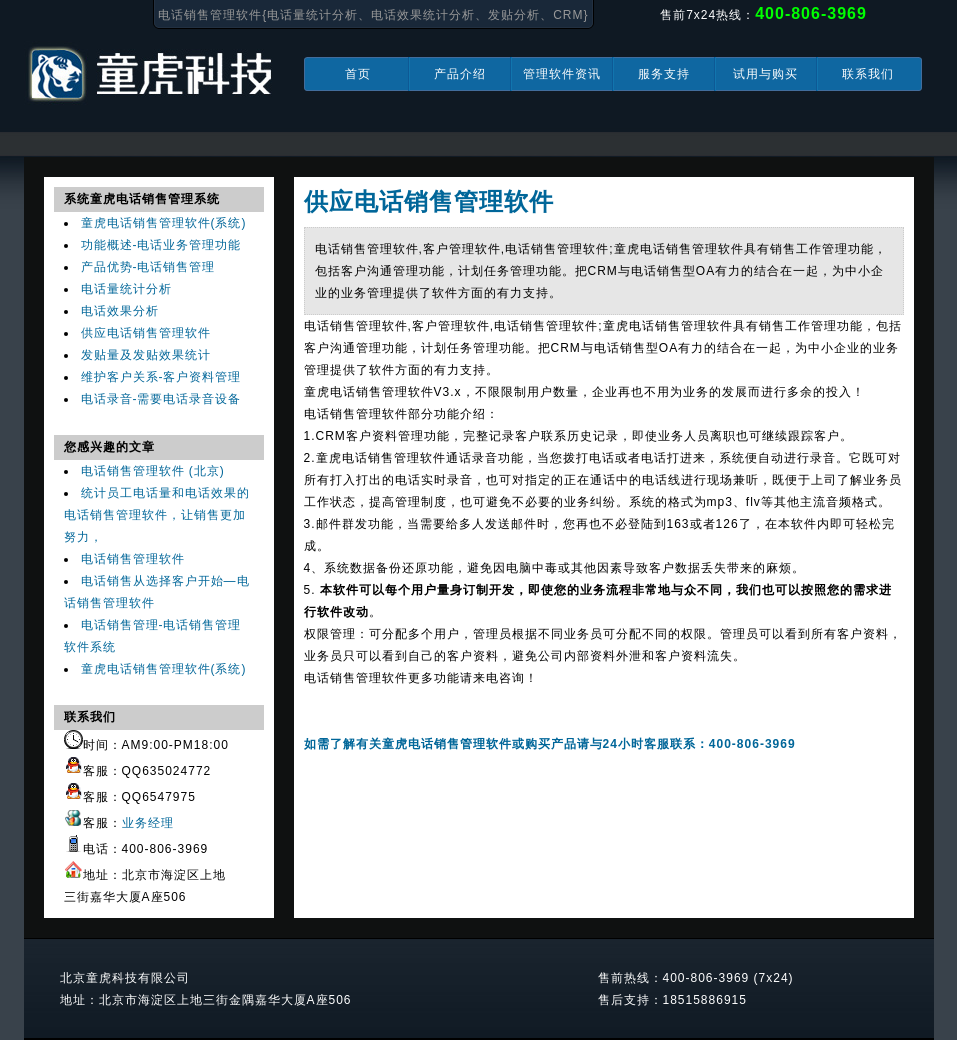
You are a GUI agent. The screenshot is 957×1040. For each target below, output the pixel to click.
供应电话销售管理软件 (146, 333)
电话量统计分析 (126, 289)
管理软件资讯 (562, 74)
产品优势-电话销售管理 (148, 267)
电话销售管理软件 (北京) (153, 471)
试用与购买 (765, 74)
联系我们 (868, 74)
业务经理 (148, 823)
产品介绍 (460, 74)
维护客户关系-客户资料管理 (161, 377)
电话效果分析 (120, 311)
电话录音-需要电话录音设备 (161, 399)
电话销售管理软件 (133, 559)
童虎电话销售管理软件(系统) (164, 223)
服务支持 (664, 74)
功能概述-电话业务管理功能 (161, 245)
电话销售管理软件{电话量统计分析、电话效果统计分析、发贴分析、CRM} (373, 15)
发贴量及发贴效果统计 (146, 355)
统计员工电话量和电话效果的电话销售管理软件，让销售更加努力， (157, 515)
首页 (358, 74)
